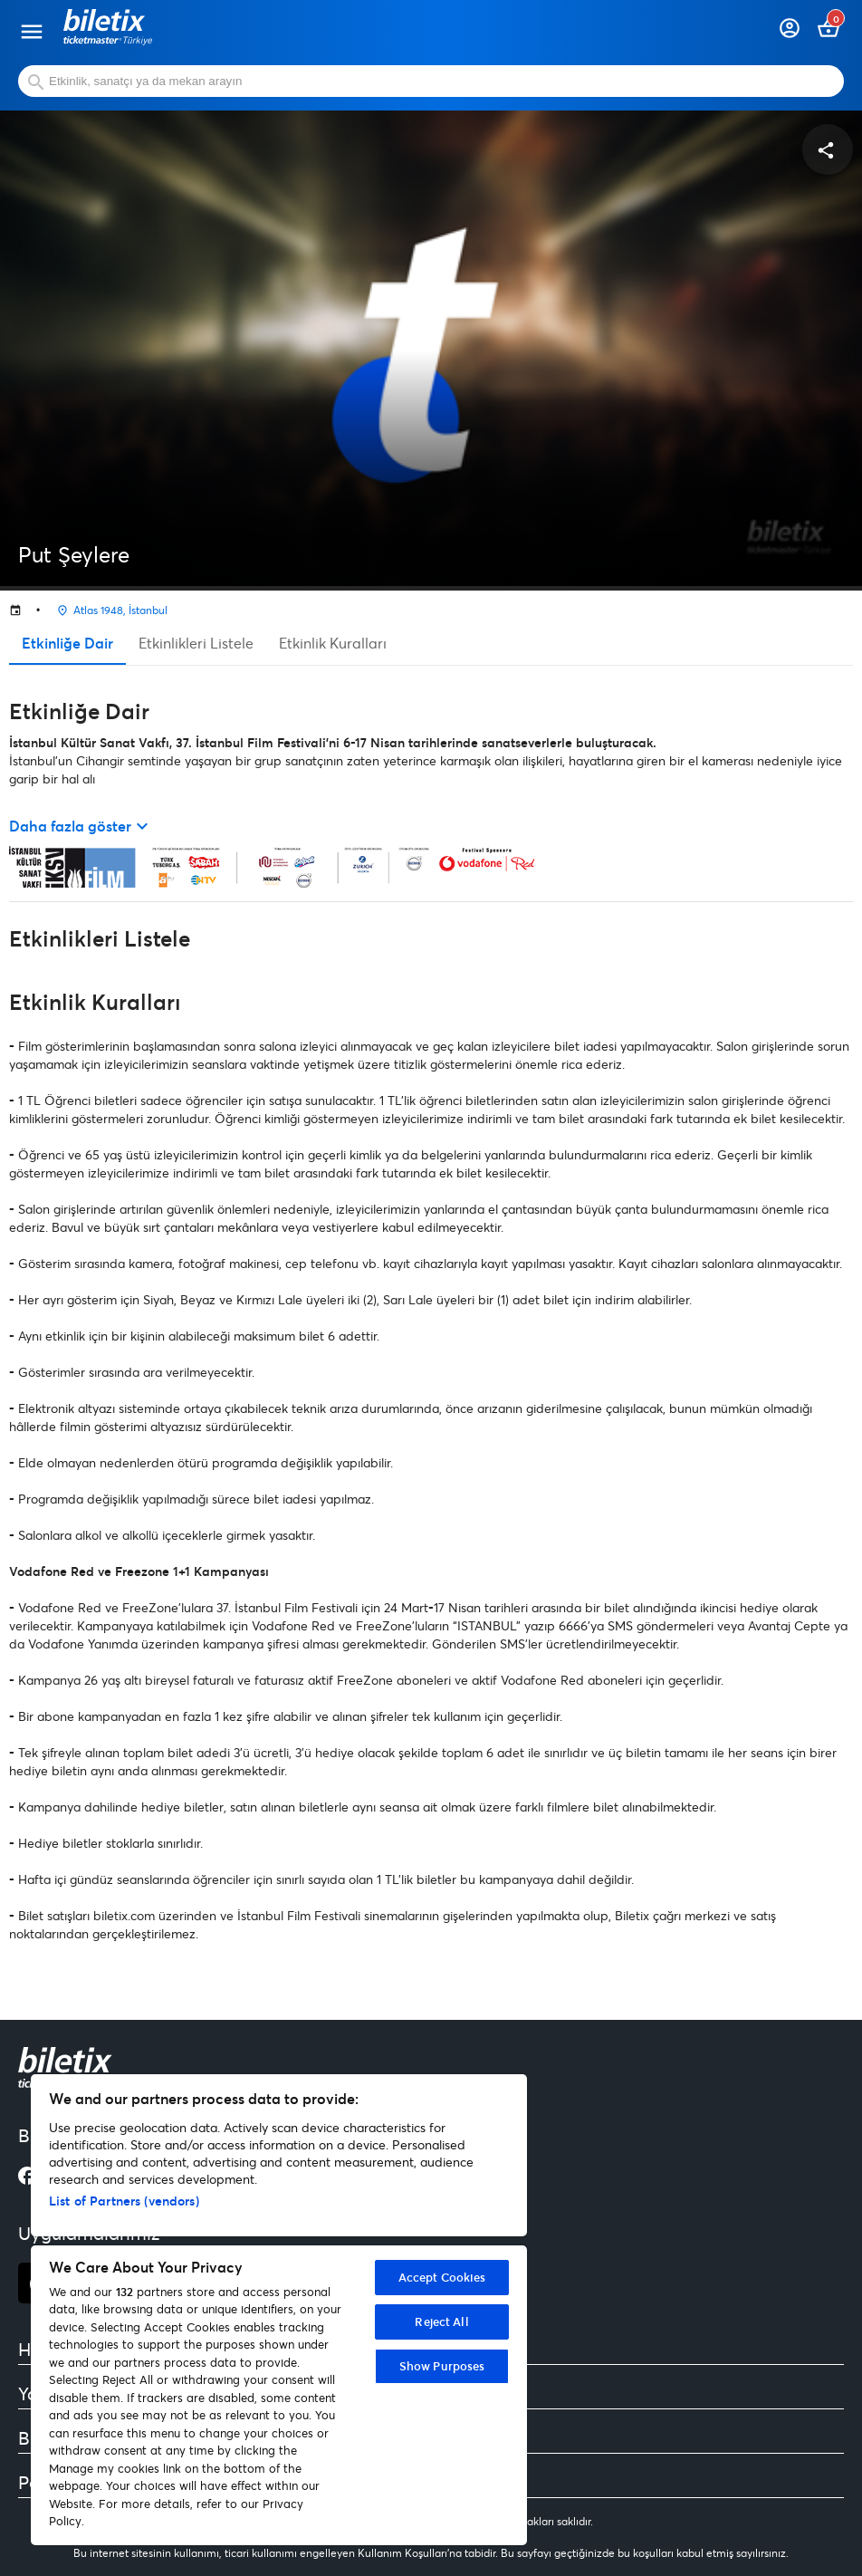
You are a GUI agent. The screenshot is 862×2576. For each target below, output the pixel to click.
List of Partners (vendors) (124, 2200)
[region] (279, 2309)
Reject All (441, 2321)
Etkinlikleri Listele (196, 642)
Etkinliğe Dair (67, 642)
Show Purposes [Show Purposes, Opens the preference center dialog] (442, 2366)
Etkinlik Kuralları (333, 642)
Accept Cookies (442, 2277)
